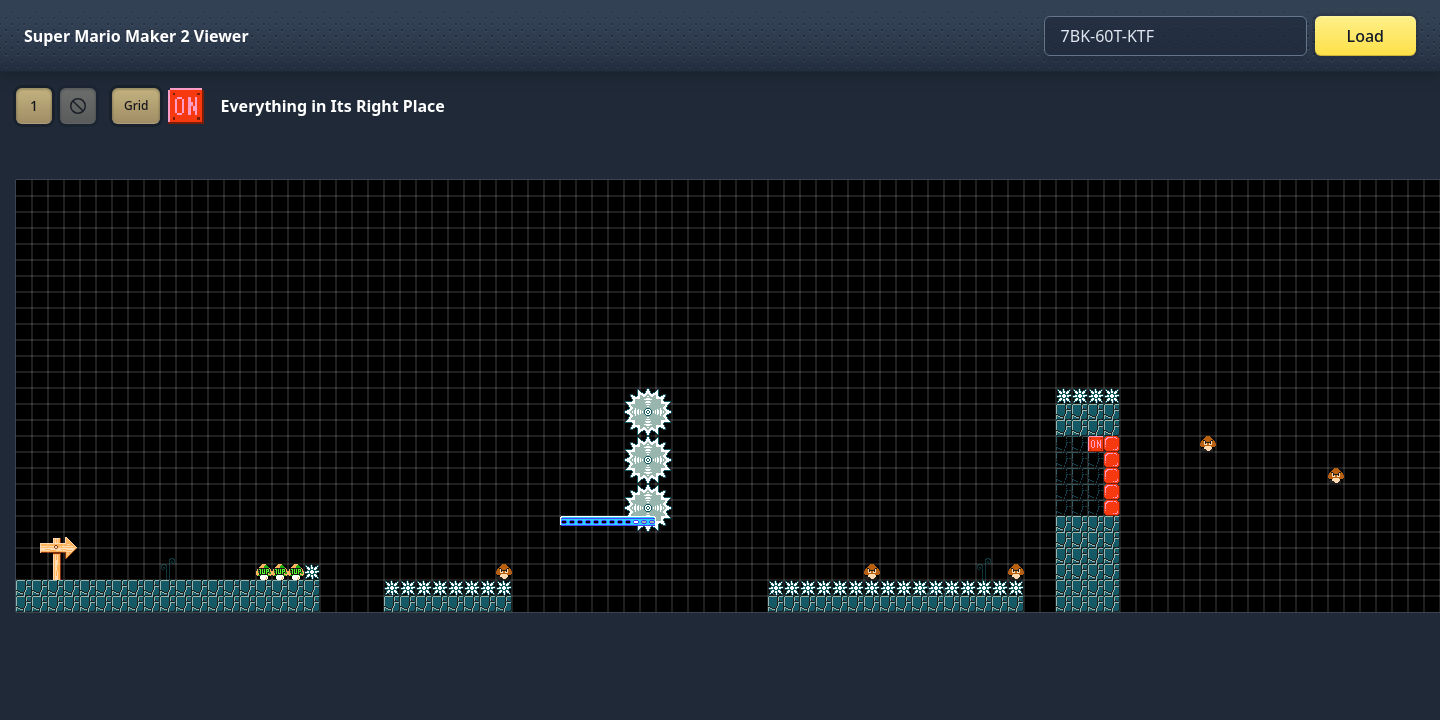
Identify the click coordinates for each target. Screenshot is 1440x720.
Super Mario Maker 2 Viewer (136, 36)
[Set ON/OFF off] (186, 106)
